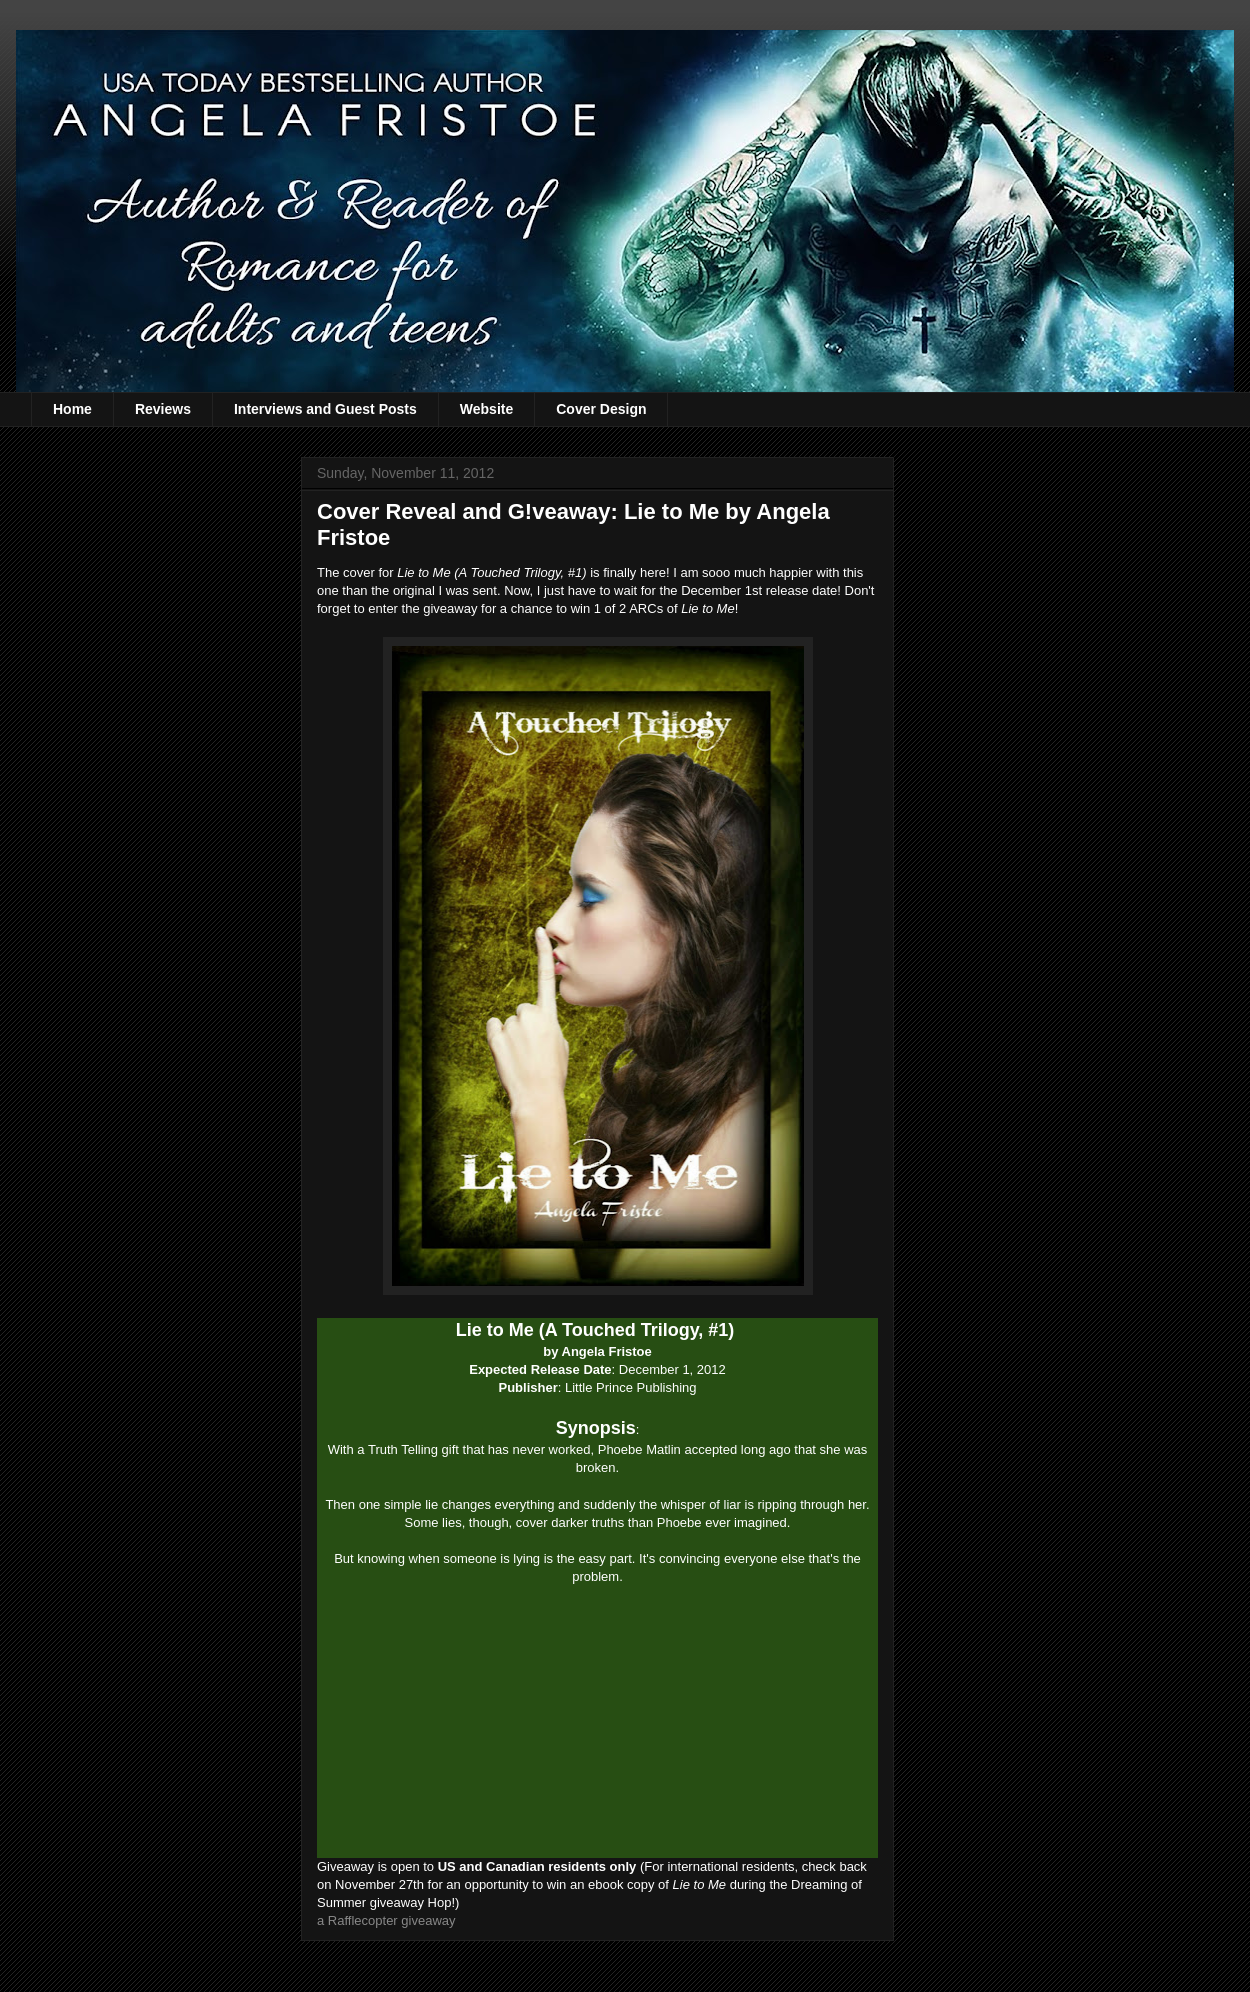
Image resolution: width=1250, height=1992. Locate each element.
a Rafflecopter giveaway (386, 1920)
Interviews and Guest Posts (325, 409)
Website (486, 409)
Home (72, 409)
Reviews (163, 409)
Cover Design (601, 409)
